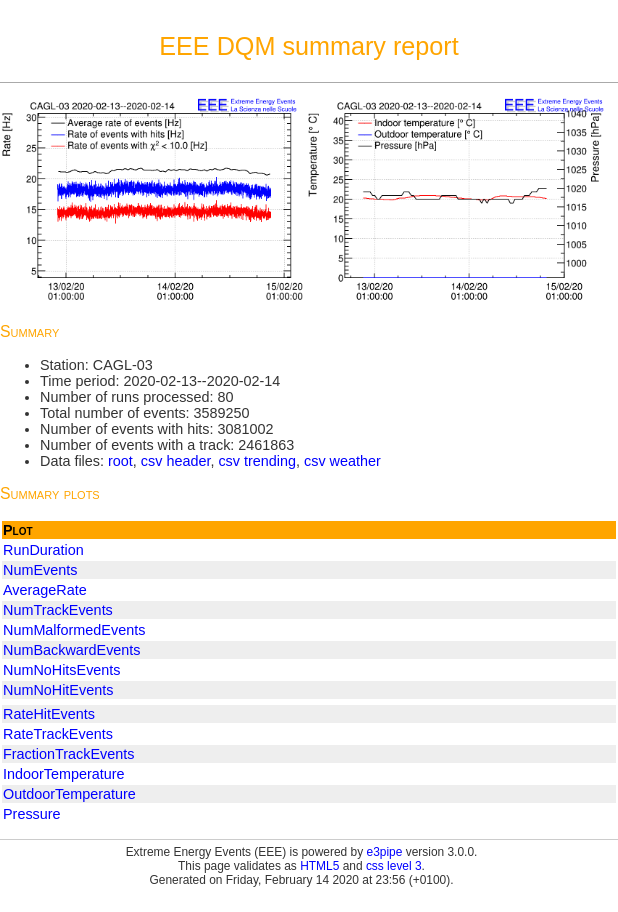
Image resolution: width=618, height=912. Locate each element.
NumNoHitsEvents (62, 670)
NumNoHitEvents (58, 690)
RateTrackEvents (58, 734)
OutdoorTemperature (69, 794)
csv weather (342, 461)
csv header (176, 461)
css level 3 (394, 866)
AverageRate (45, 590)
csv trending (257, 461)
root (120, 461)
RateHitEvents (49, 714)
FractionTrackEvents (68, 754)
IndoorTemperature (64, 774)
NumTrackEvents (58, 610)
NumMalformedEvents (74, 630)
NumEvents (40, 570)
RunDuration (43, 550)
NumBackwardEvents (72, 650)
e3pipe (385, 852)
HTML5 (319, 866)
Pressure (32, 814)
